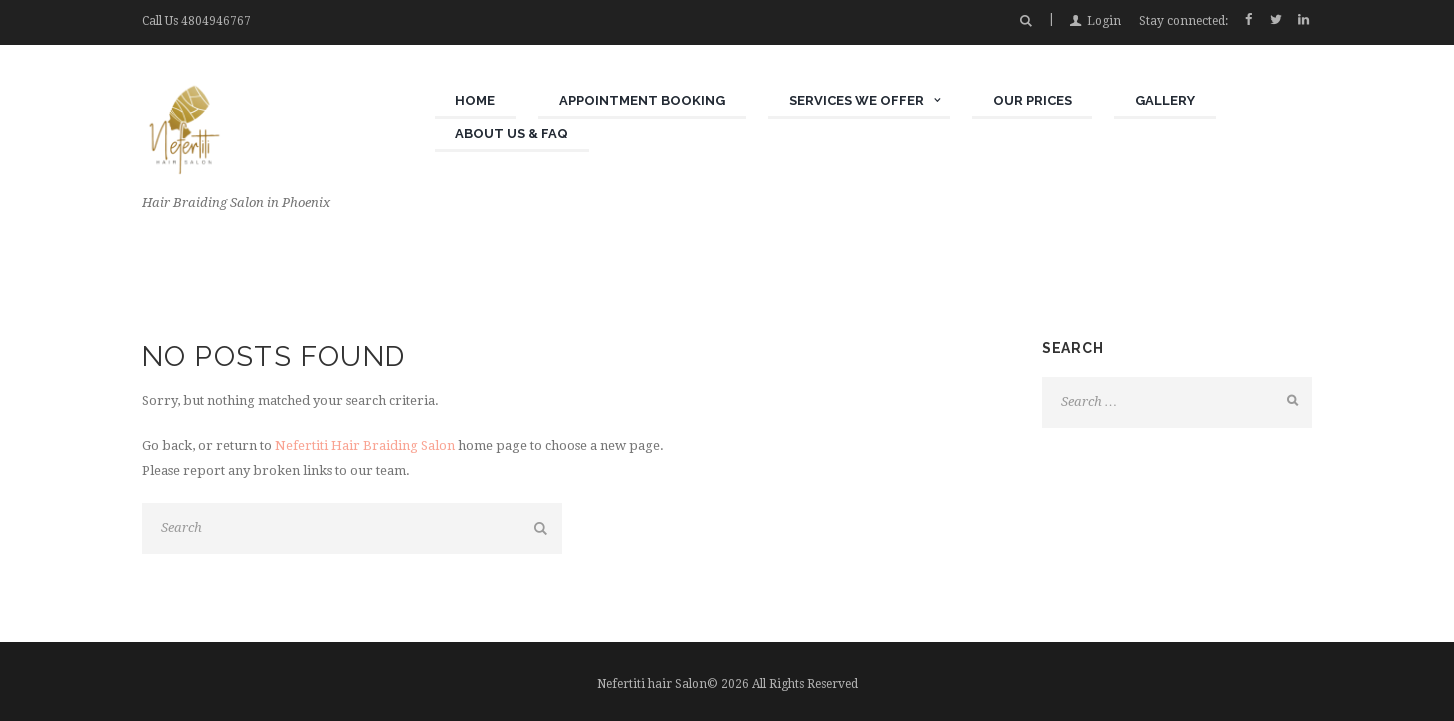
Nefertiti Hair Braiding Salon (365, 445)
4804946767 (216, 21)
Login (1104, 21)
